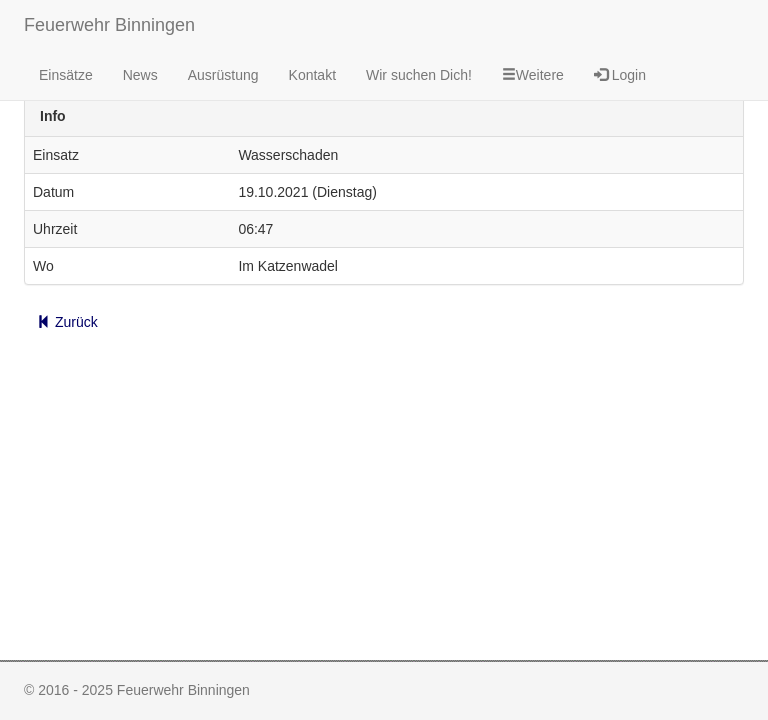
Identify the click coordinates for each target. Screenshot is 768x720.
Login (620, 75)
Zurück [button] (67, 322)
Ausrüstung (223, 75)
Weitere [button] (533, 75)
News (140, 75)
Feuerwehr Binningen (109, 25)
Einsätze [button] (66, 75)
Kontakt (312, 75)
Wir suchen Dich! (419, 75)
